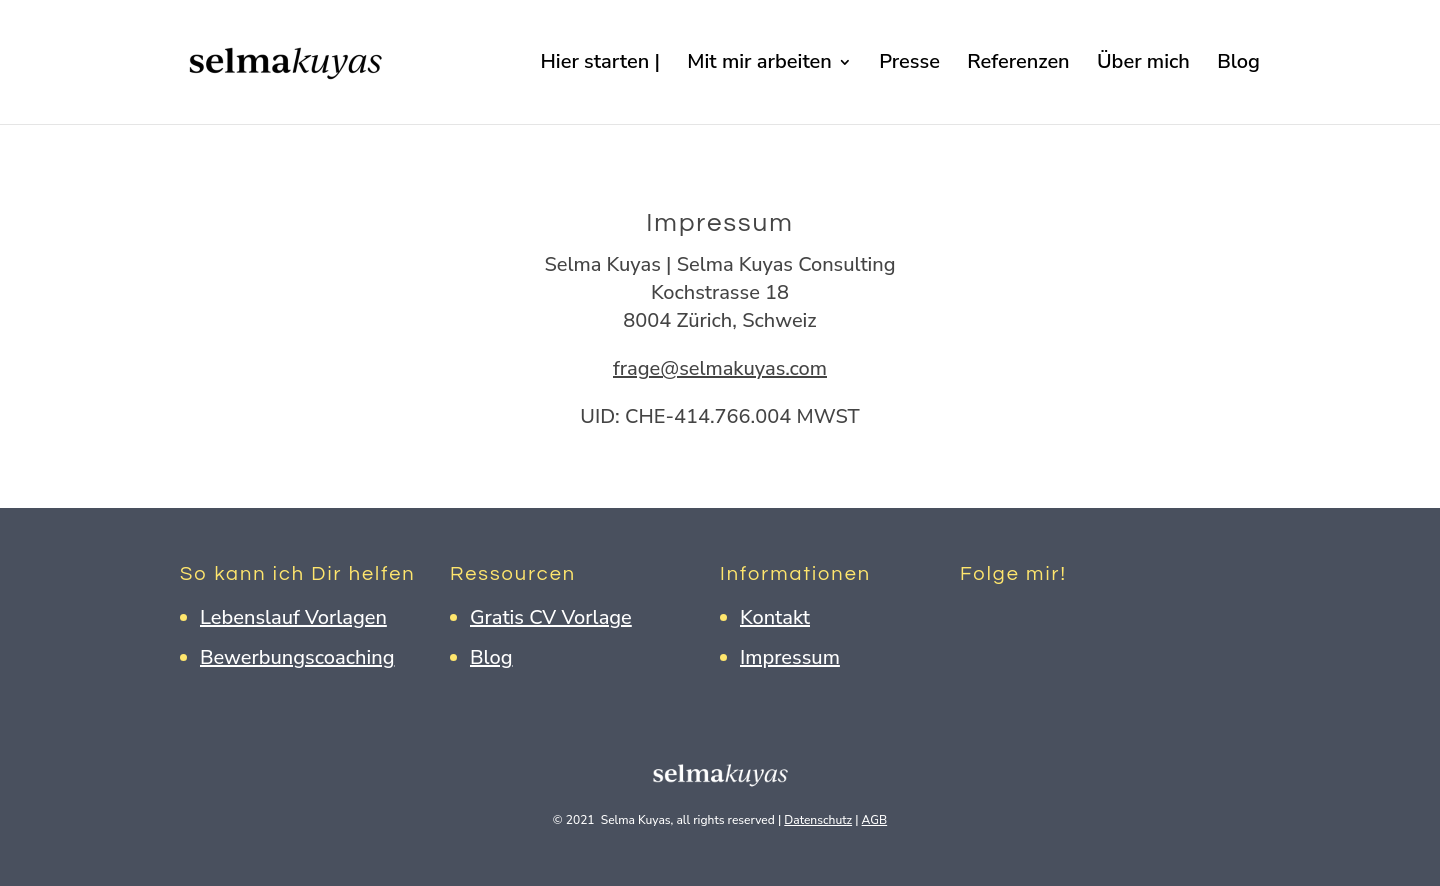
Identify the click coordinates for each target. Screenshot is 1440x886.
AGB (875, 820)
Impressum (790, 657)
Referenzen (1018, 65)
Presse (909, 65)
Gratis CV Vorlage (551, 617)
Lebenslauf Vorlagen (293, 617)
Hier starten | (600, 65)
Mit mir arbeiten (759, 65)
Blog (1238, 65)
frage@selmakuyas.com (720, 368)
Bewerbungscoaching (297, 657)
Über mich (1143, 65)
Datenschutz (818, 820)
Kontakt (775, 617)
